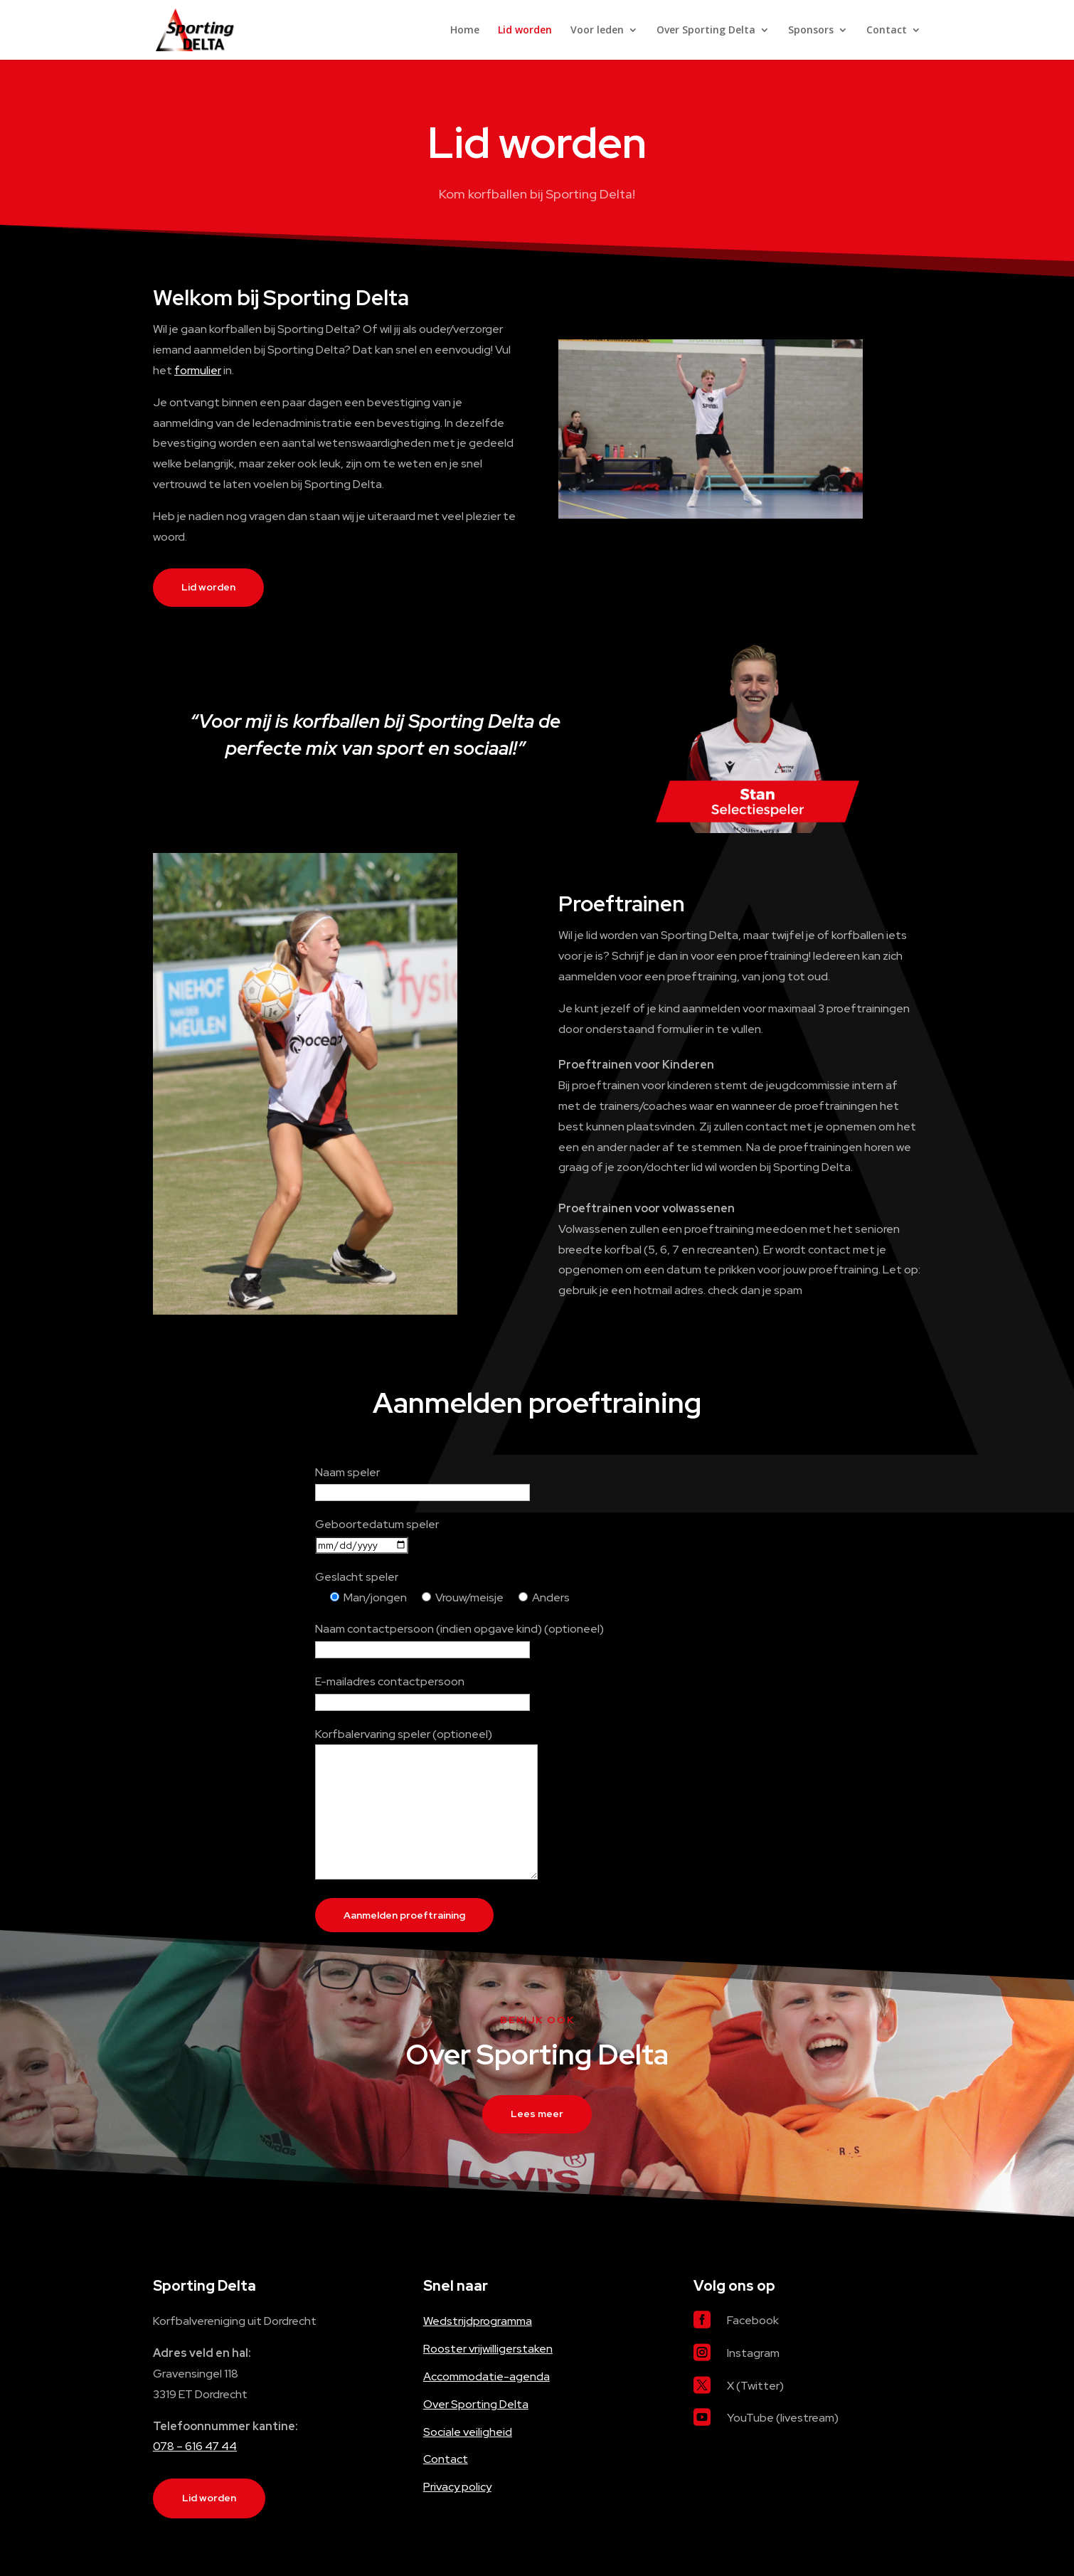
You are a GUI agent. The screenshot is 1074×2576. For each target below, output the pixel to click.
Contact (886, 30)
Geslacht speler (356, 1576)
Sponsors (811, 30)
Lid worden (525, 30)
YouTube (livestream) (783, 2417)
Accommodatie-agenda (486, 2376)
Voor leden (597, 30)
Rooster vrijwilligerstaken (488, 2348)
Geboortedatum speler (377, 1524)
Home (464, 30)
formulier (197, 370)
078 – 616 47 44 (195, 2446)
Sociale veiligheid (467, 2431)
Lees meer (537, 2113)
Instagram (753, 2353)
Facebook (753, 2320)
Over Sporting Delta (705, 30)
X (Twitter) (755, 2385)
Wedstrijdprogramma (477, 2320)
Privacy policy (457, 2486)
